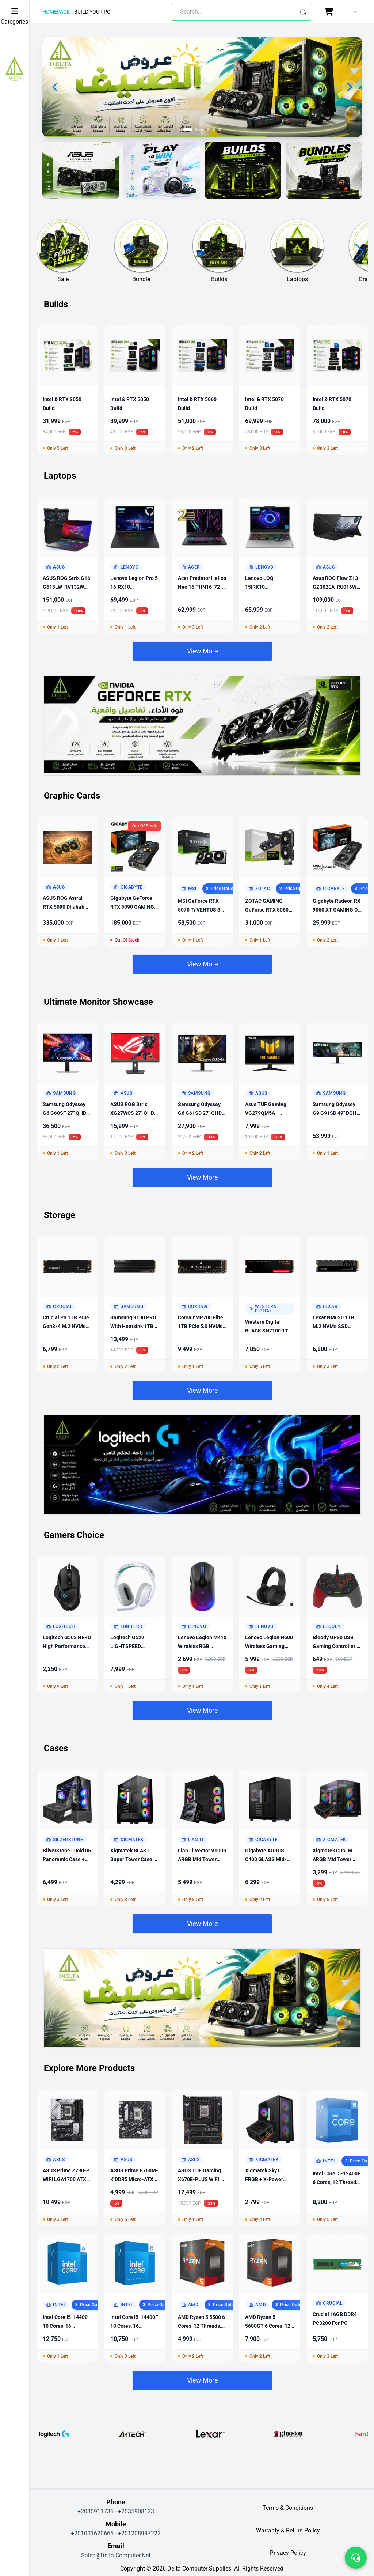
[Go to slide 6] (219, 129)
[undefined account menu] (353, 11)
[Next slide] (349, 87)
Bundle (141, 279)
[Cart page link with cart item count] (330, 11)
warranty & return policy (288, 2530)
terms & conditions (288, 2507)
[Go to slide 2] (196, 129)
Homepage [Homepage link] (55, 12)
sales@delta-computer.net (116, 2555)
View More (202, 651)
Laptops (297, 279)
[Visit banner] (80, 170)
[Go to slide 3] (202, 129)
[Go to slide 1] (187, 129)
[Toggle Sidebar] (14, 11)
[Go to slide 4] (208, 129)
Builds (219, 279)
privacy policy (288, 2552)
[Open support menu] (356, 2558)
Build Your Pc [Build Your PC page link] (92, 12)
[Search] (303, 12)
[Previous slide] (55, 87)
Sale (63, 279)
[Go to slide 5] (214, 129)
